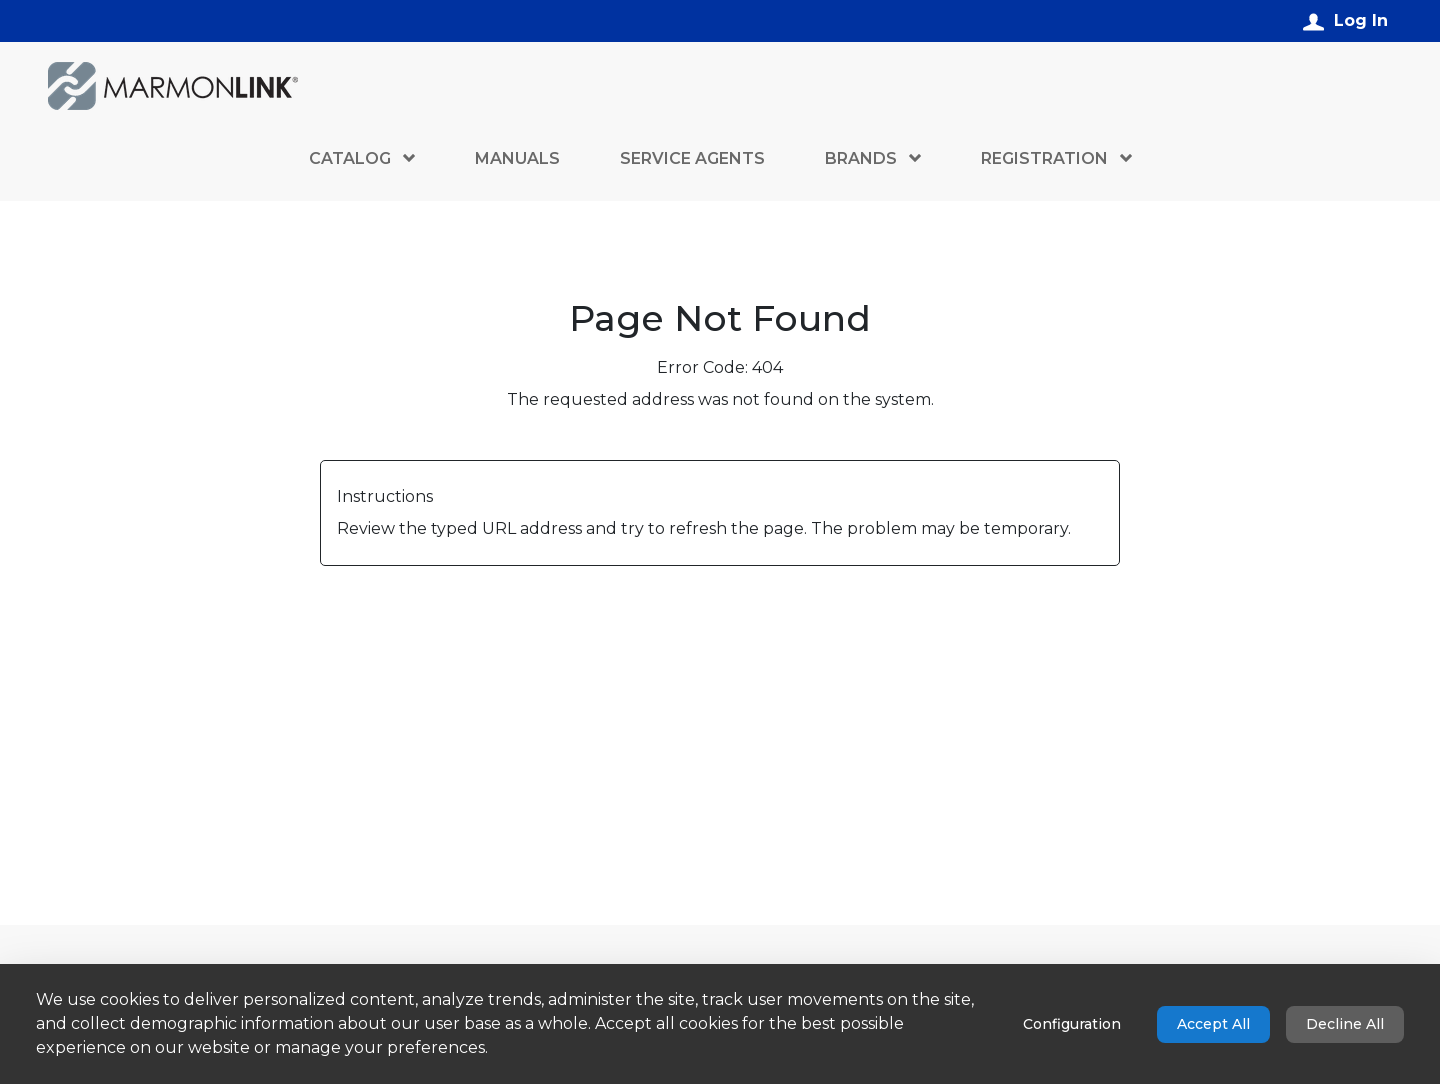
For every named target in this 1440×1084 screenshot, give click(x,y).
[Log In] (1345, 21)
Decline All (1345, 1024)
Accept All (1213, 1024)
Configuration (1072, 1024)
